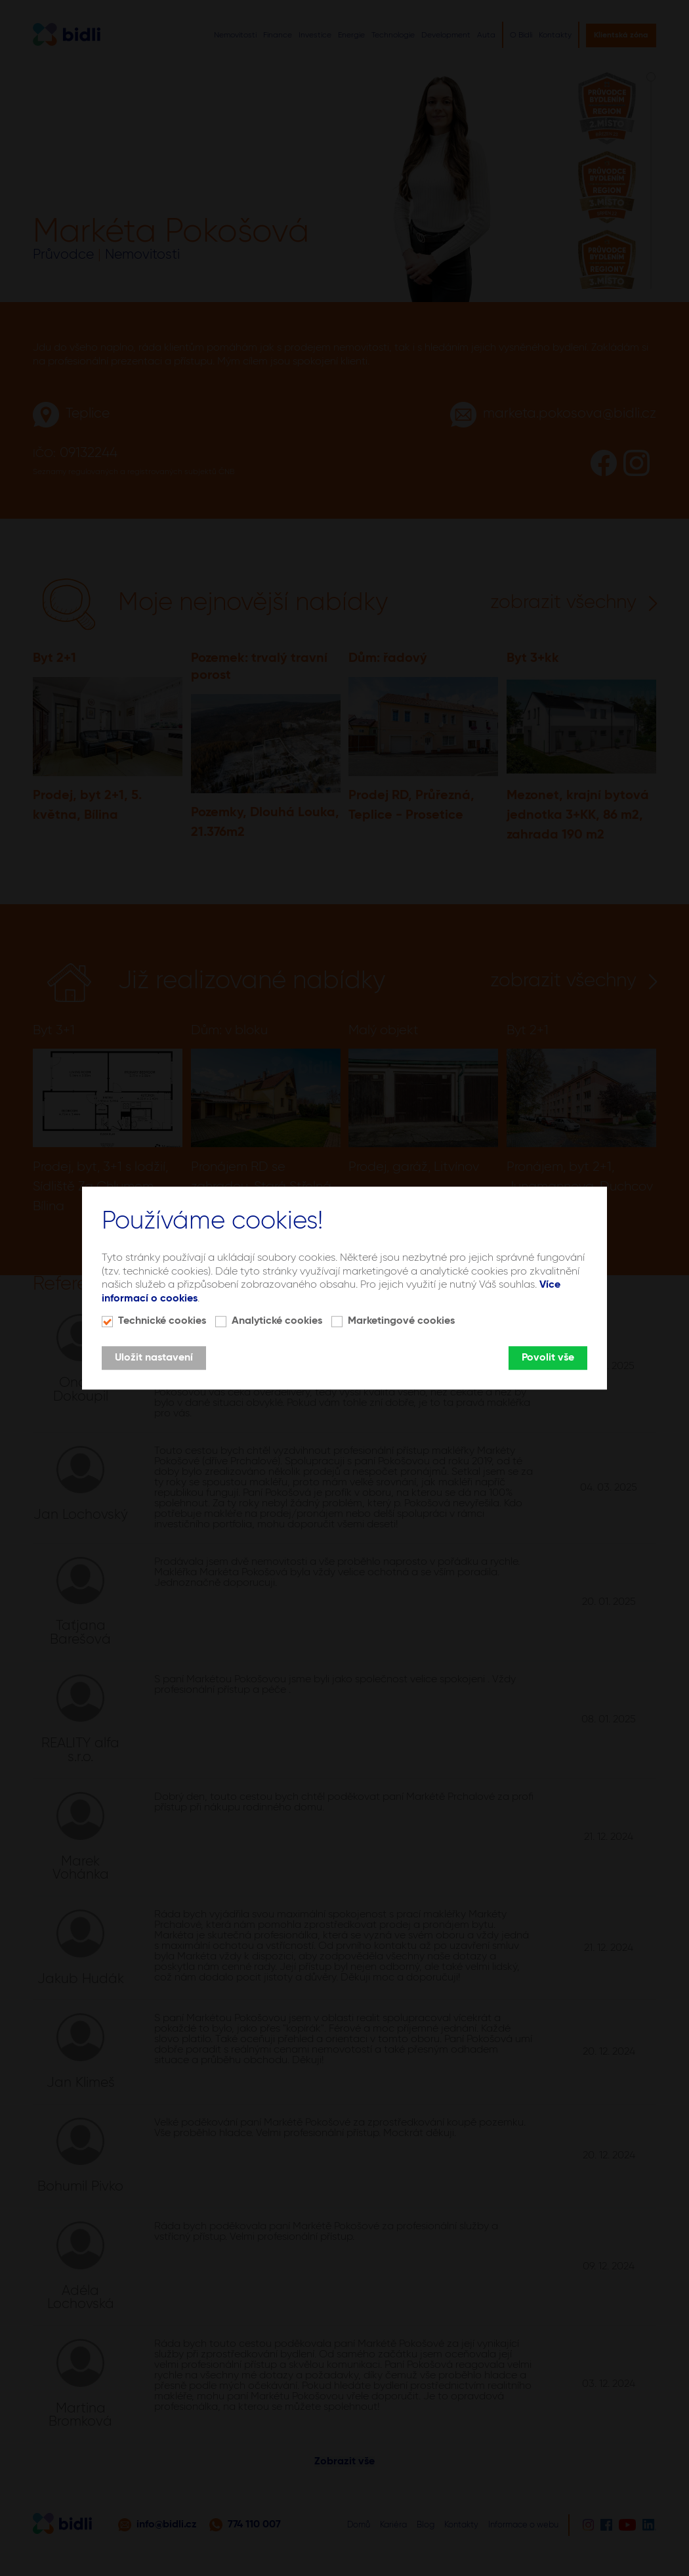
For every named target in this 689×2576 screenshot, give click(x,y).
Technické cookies (162, 1321)
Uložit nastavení (154, 1358)
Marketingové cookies (401, 1321)
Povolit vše (548, 1358)
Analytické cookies (277, 1321)
